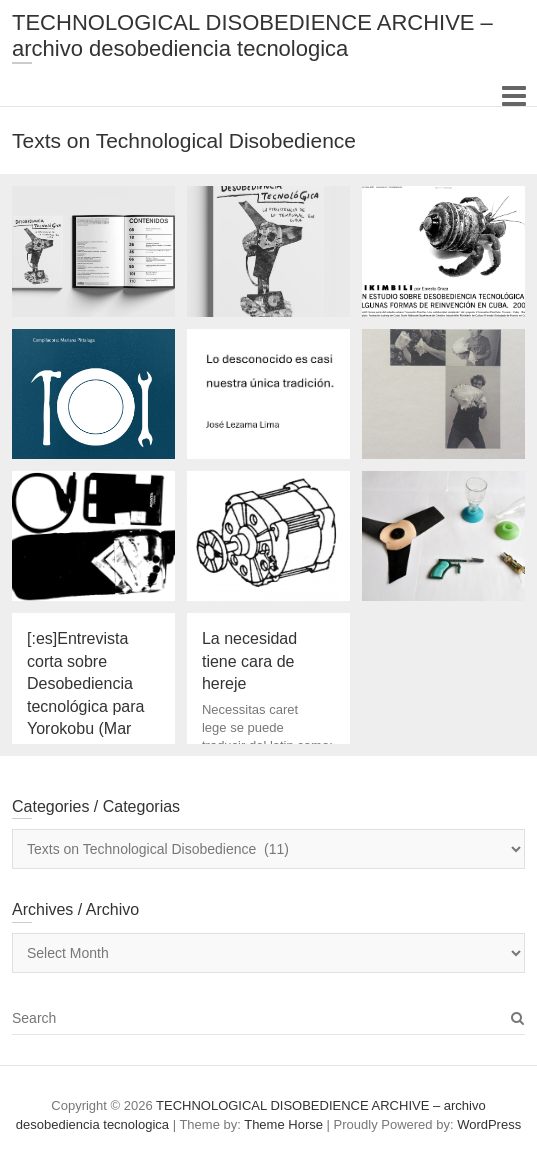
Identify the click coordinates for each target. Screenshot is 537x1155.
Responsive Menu (513, 95)
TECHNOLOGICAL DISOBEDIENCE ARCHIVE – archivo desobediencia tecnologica (252, 35)
